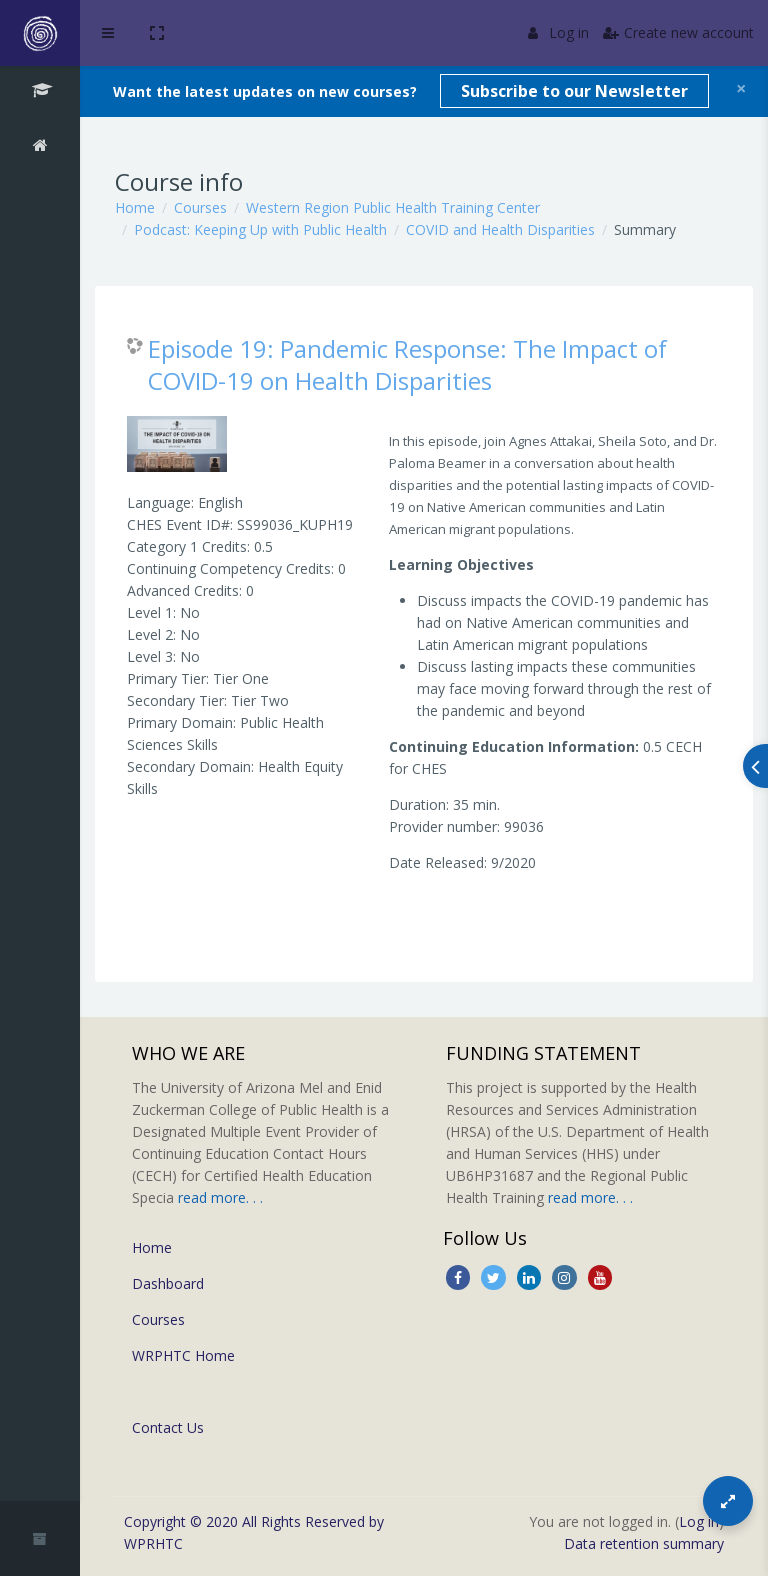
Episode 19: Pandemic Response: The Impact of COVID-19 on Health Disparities (407, 364)
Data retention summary (644, 1543)
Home (135, 207)
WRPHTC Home (183, 1355)
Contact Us (168, 1427)
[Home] (40, 148)
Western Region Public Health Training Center (393, 207)
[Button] (728, 1501)
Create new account (678, 32)
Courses (200, 207)
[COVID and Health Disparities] (40, 93)
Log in (558, 32)
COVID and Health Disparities (500, 229)
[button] (157, 33)
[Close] (741, 88)
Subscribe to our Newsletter (574, 91)
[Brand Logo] (40, 33)
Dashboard (168, 1283)
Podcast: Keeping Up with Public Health (260, 229)
